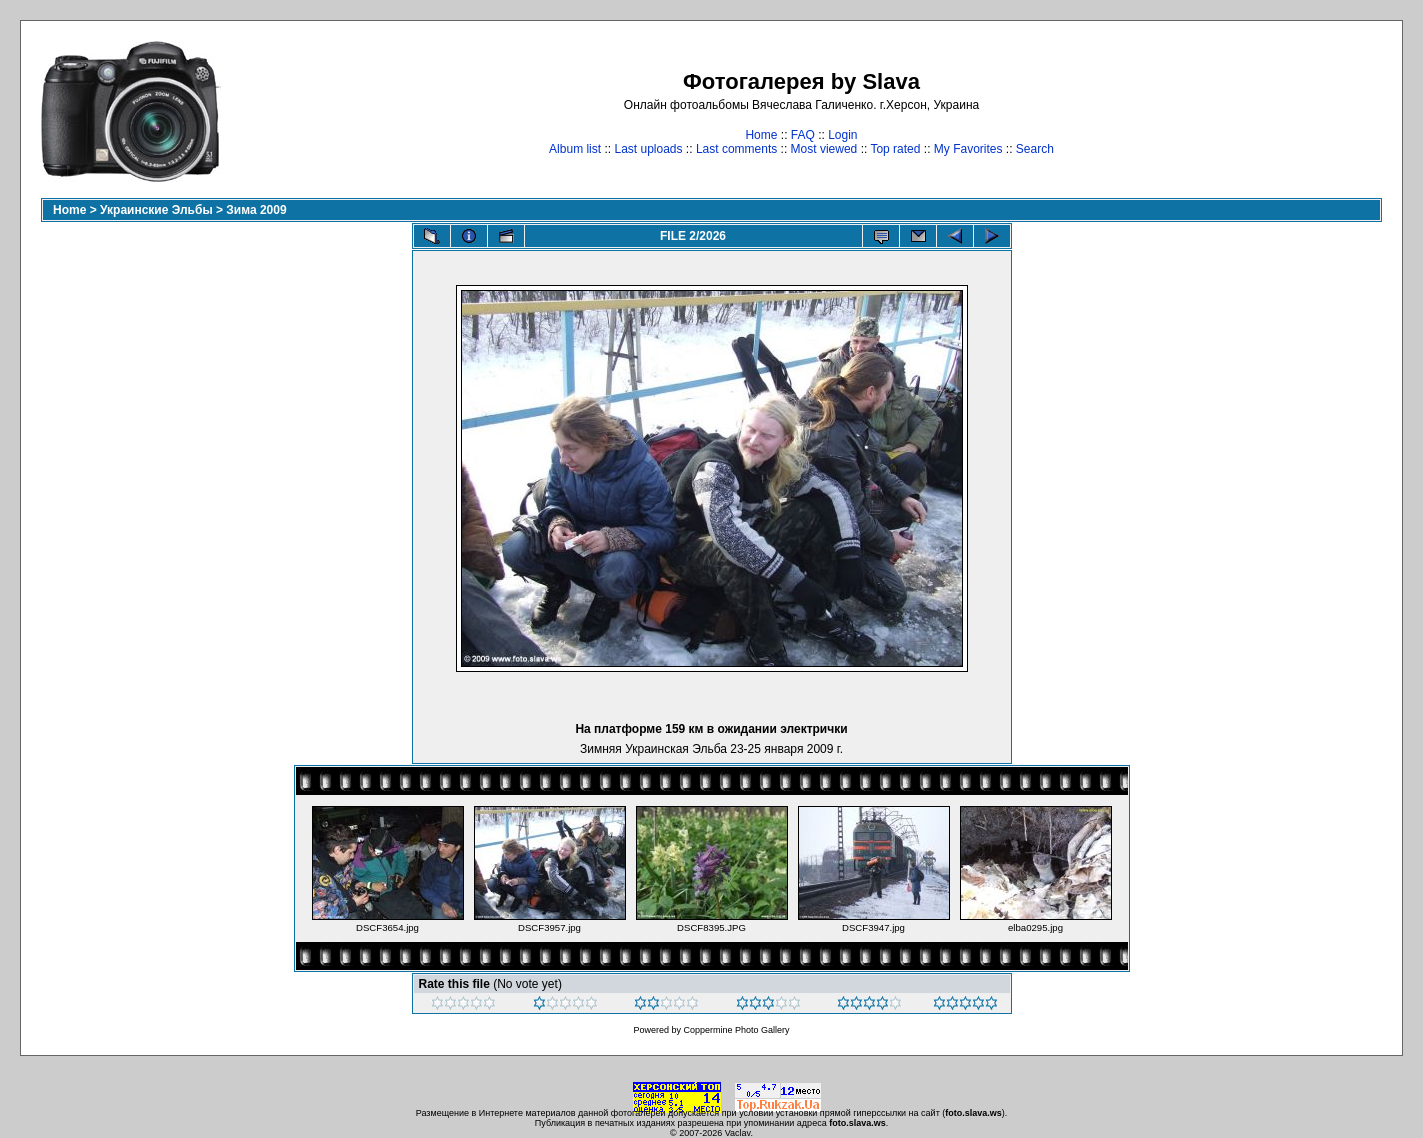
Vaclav (738, 1133)
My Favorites (968, 149)
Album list (575, 149)
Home (761, 135)
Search (1035, 149)
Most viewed (824, 149)
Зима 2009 (256, 210)
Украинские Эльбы (156, 210)
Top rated (895, 149)
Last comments (736, 149)
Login (842, 135)
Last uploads (648, 149)
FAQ (803, 135)
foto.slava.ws (973, 1113)
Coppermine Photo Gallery (736, 1030)
